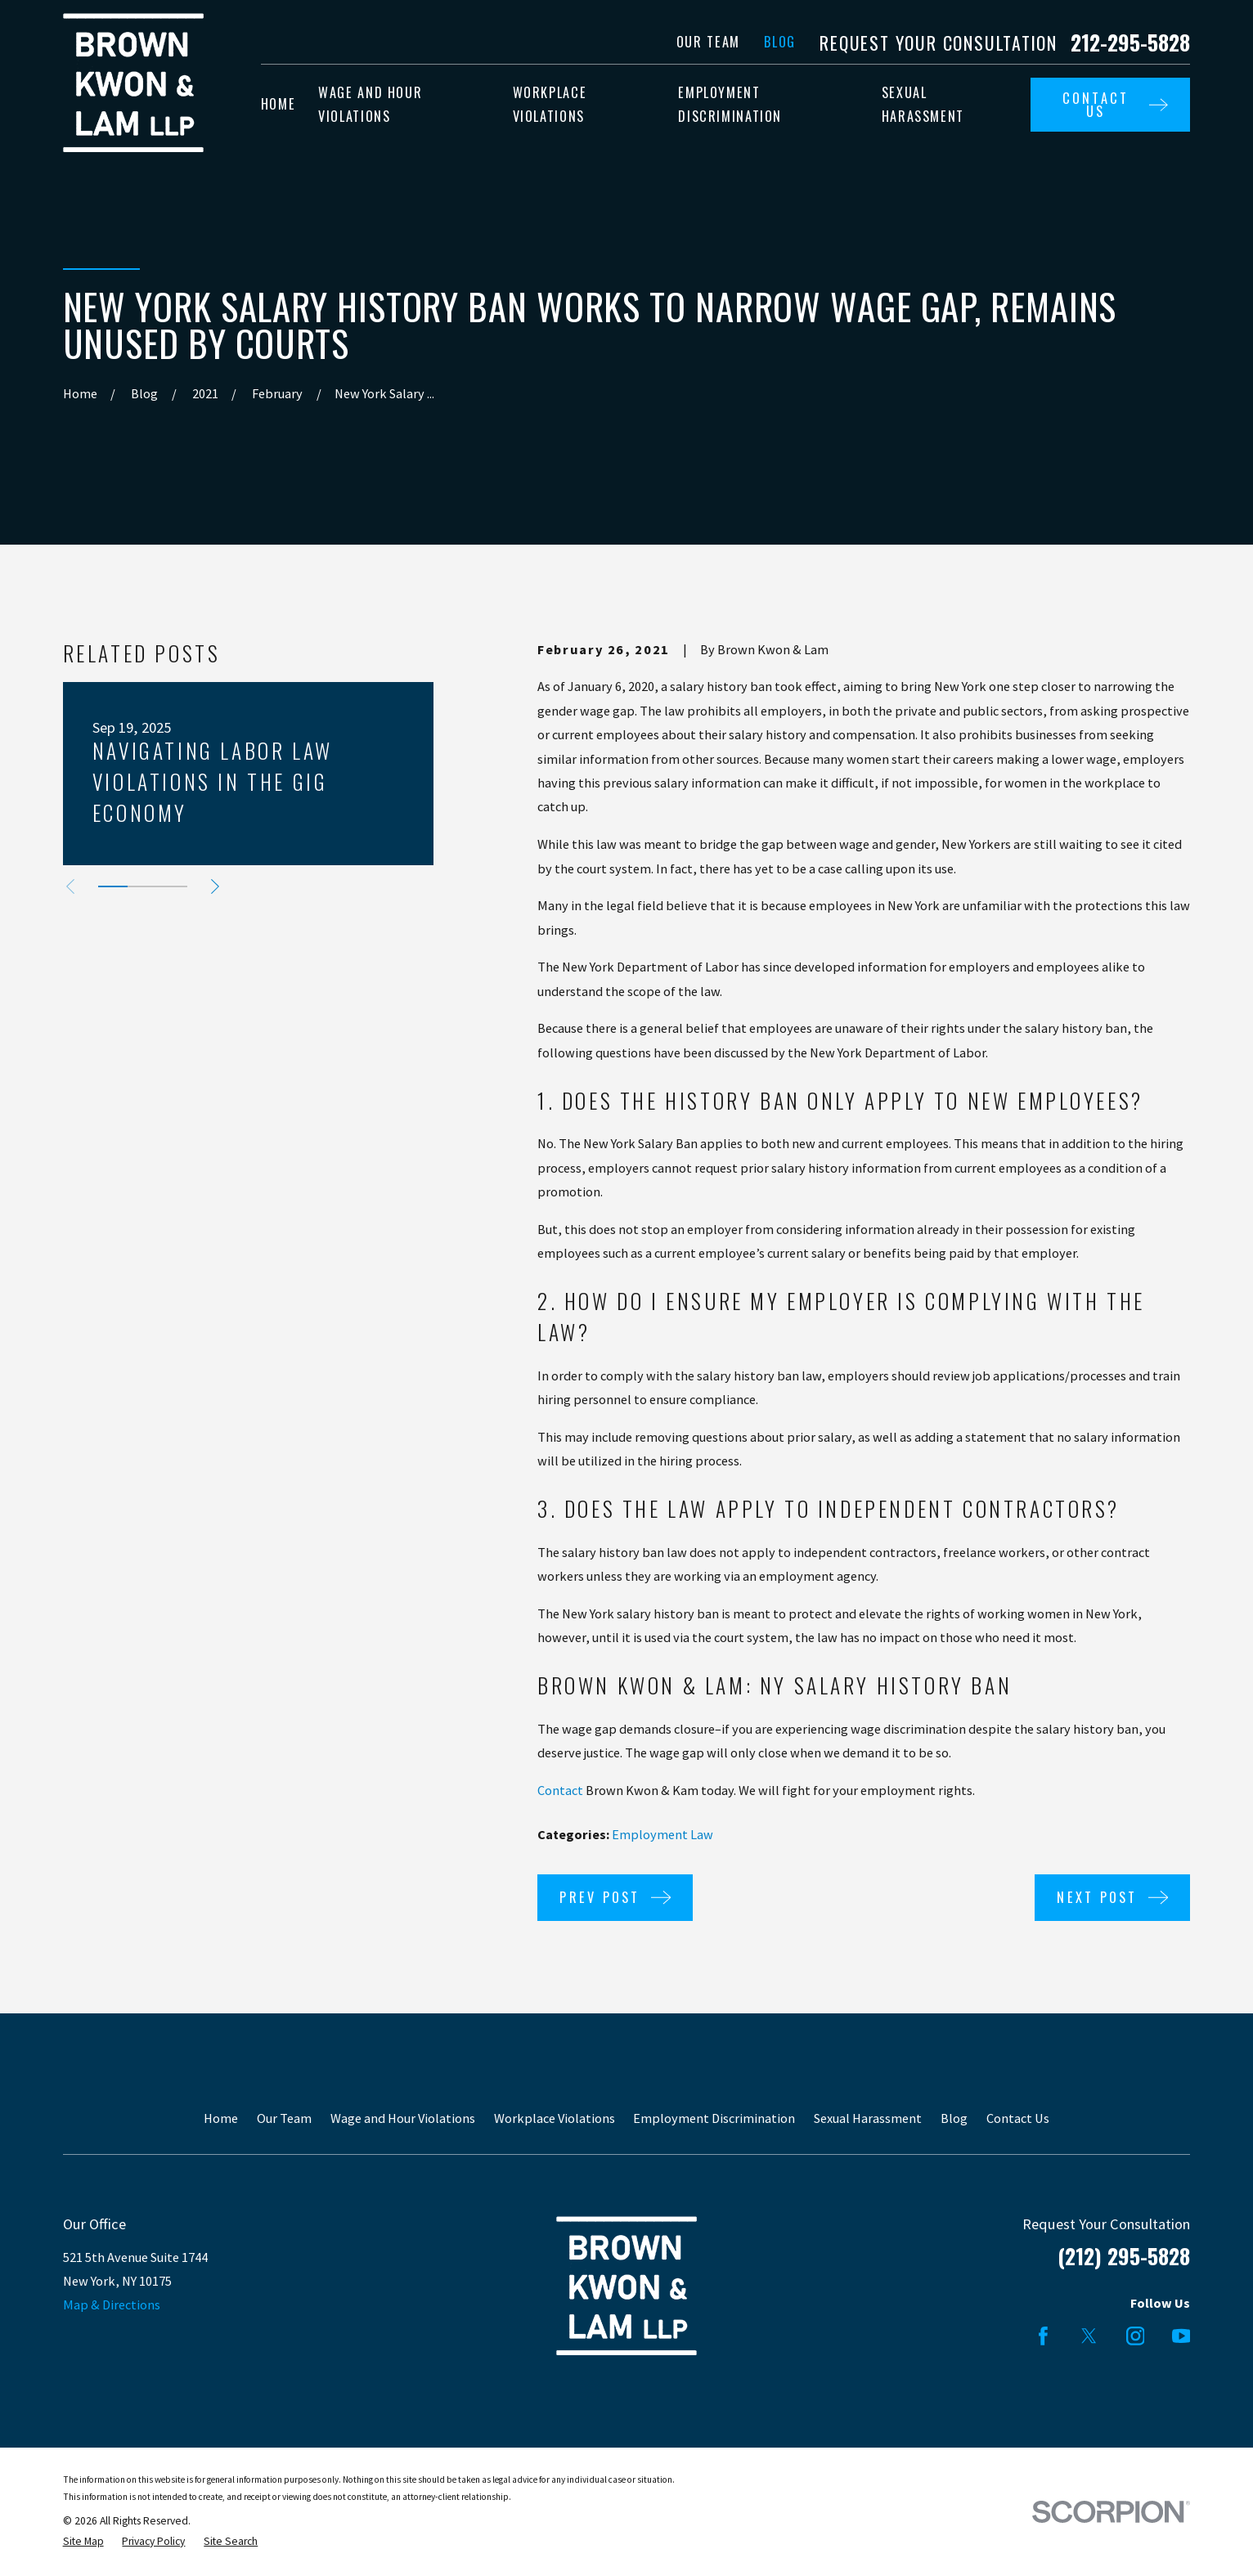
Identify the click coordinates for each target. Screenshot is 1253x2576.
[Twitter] (1089, 2336)
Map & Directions (111, 2304)
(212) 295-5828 (1124, 2256)
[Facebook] (1043, 2336)
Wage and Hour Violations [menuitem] (370, 104)
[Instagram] (1135, 2336)
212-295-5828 (1130, 42)
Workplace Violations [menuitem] (550, 104)
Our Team (708, 42)
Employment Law (662, 1834)
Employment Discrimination (714, 2118)
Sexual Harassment (868, 2118)
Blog (780, 42)
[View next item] (215, 886)
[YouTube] (1181, 2336)
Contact (560, 1790)
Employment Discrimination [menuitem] (730, 104)
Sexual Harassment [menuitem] (923, 104)
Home (221, 2118)
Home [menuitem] (278, 104)
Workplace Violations (554, 2118)
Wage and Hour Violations (402, 2118)
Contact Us (1017, 2118)
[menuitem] (83, 2541)
